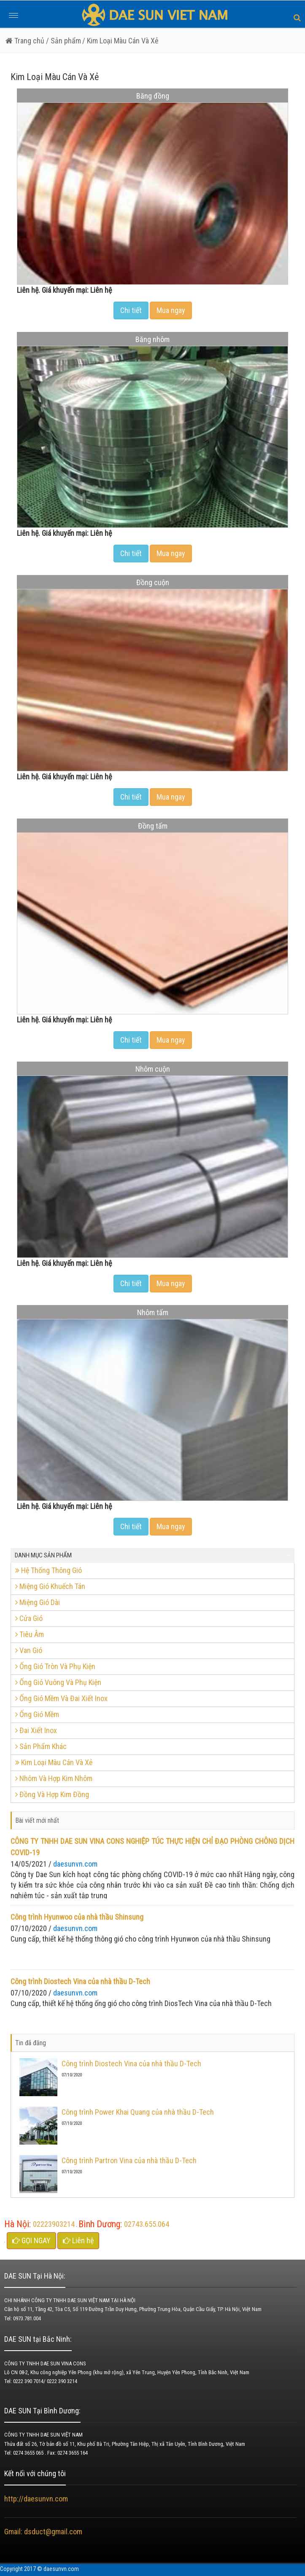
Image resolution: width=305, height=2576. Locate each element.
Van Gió (28, 1650)
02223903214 (54, 2224)
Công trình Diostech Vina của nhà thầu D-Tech (80, 1981)
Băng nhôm (152, 339)
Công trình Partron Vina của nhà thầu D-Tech (129, 2160)
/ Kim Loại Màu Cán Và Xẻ (120, 40)
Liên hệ (78, 2240)
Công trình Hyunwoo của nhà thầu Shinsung (77, 1917)
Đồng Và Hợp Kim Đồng (52, 1794)
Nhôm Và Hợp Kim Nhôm (53, 1778)
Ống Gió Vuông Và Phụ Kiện (58, 1682)
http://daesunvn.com (36, 2498)
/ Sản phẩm (62, 40)
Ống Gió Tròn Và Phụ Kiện (55, 1666)
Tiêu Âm (29, 1634)
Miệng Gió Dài (37, 1602)
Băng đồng (152, 95)
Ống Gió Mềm (37, 1714)
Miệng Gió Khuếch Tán (50, 1586)
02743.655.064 (146, 2224)
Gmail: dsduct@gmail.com (44, 2531)
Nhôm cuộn (152, 1069)
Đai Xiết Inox (36, 1730)
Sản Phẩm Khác (41, 1746)
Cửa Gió (29, 1618)
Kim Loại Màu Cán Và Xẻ (53, 1762)
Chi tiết (131, 310)
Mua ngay (171, 310)
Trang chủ (24, 40)
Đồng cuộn (152, 582)
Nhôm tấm (152, 1312)
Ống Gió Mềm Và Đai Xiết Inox (61, 1698)
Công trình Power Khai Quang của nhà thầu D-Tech (138, 2112)
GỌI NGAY (31, 2240)
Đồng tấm (152, 825)
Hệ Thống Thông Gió (48, 1570)
